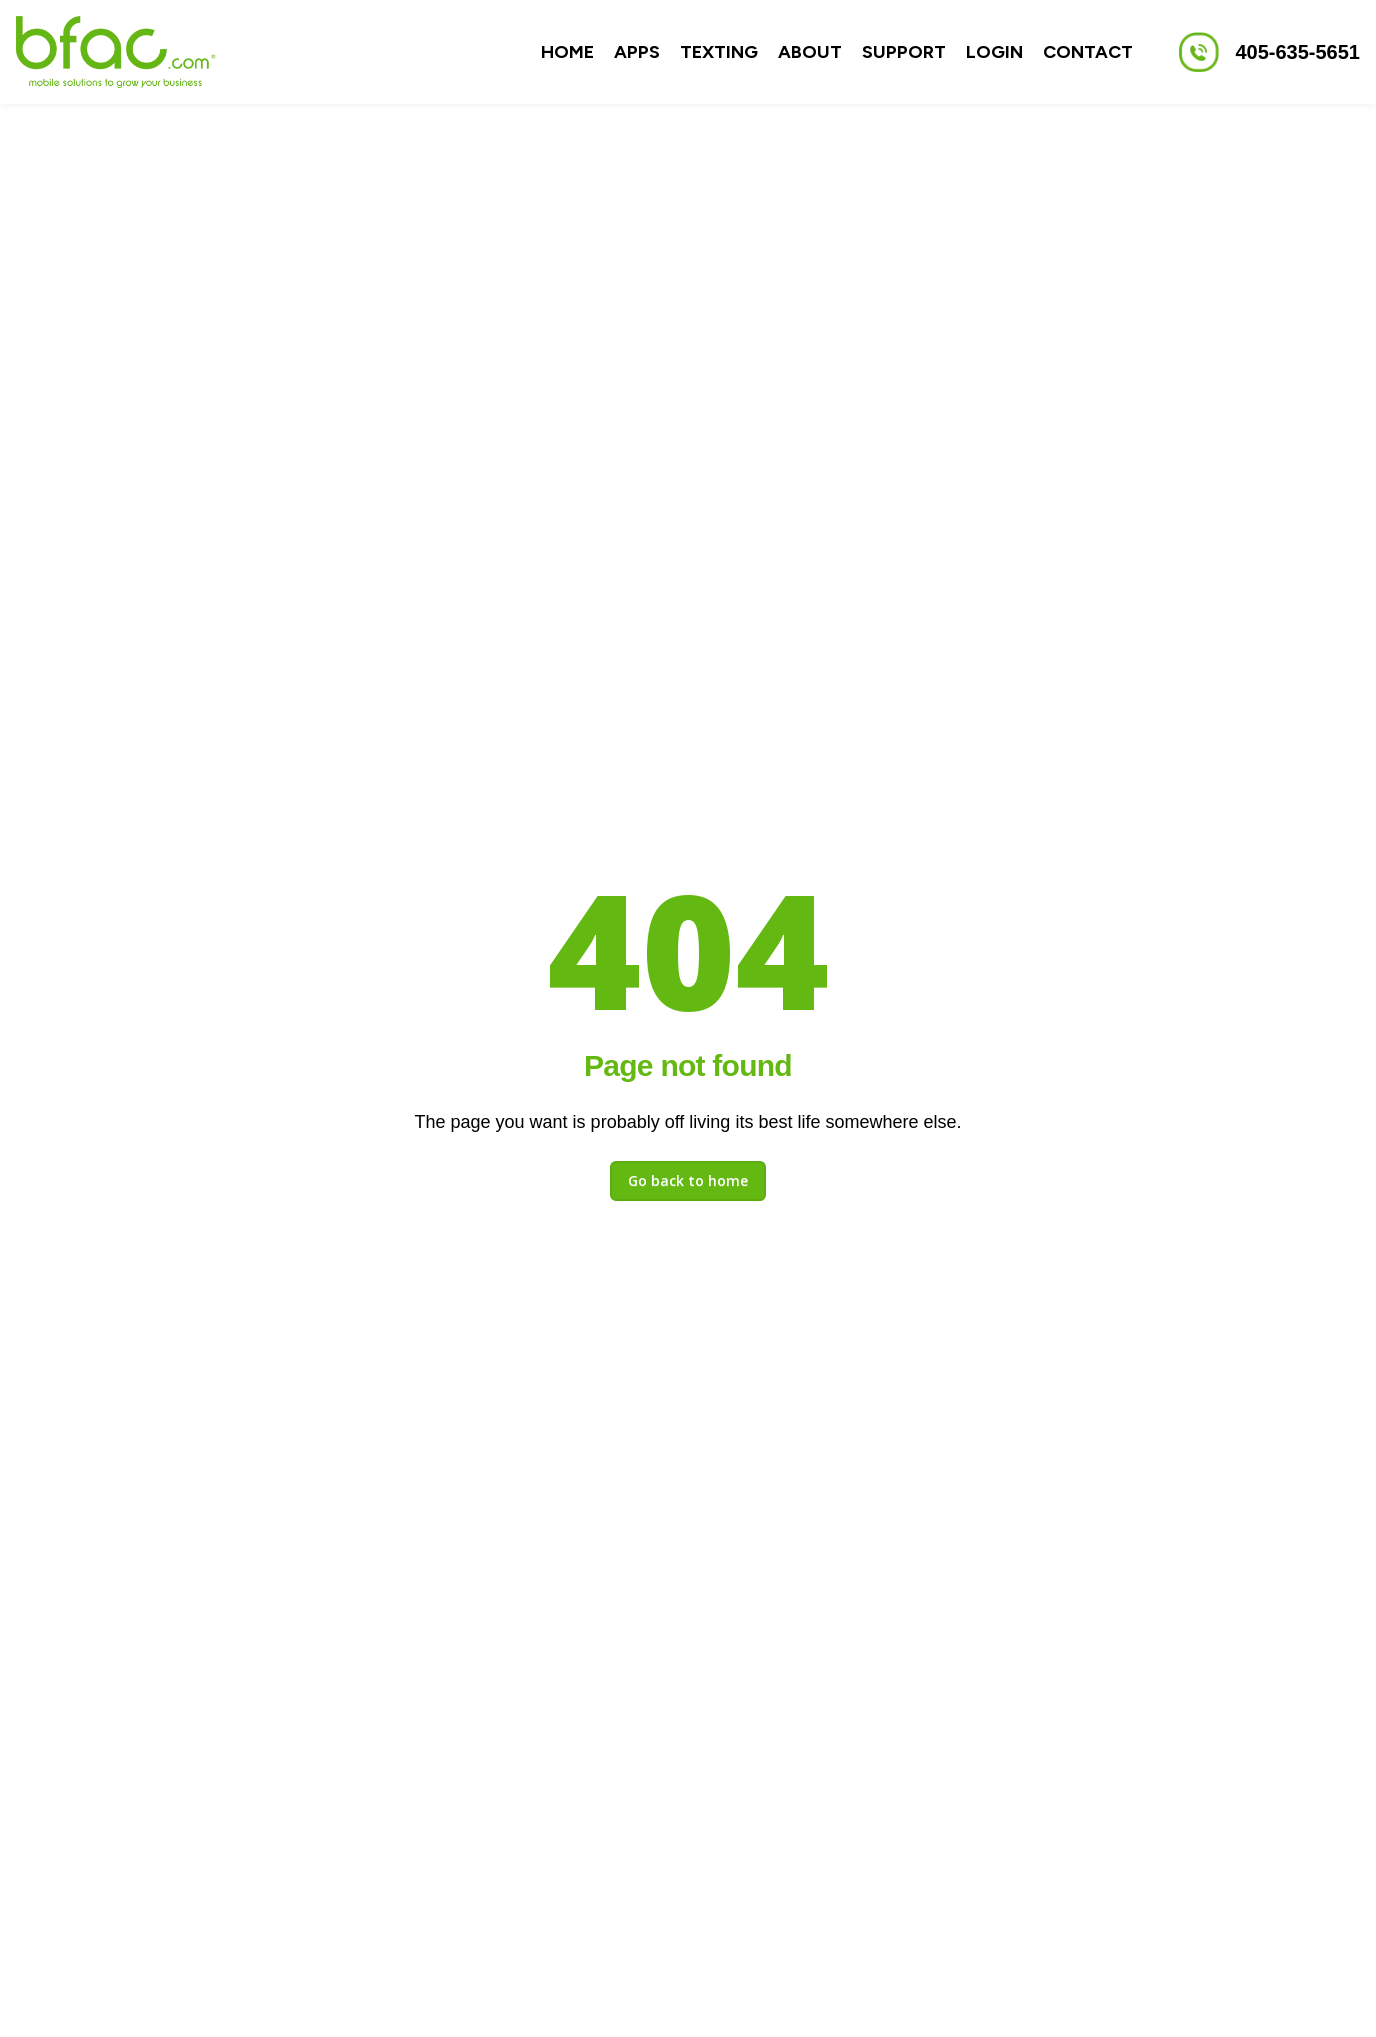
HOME (567, 52)
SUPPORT (904, 52)
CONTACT (1088, 52)
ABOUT (810, 52)
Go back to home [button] (688, 1180)
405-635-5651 (1297, 52)
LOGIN (994, 52)
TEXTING (719, 52)
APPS (637, 52)
